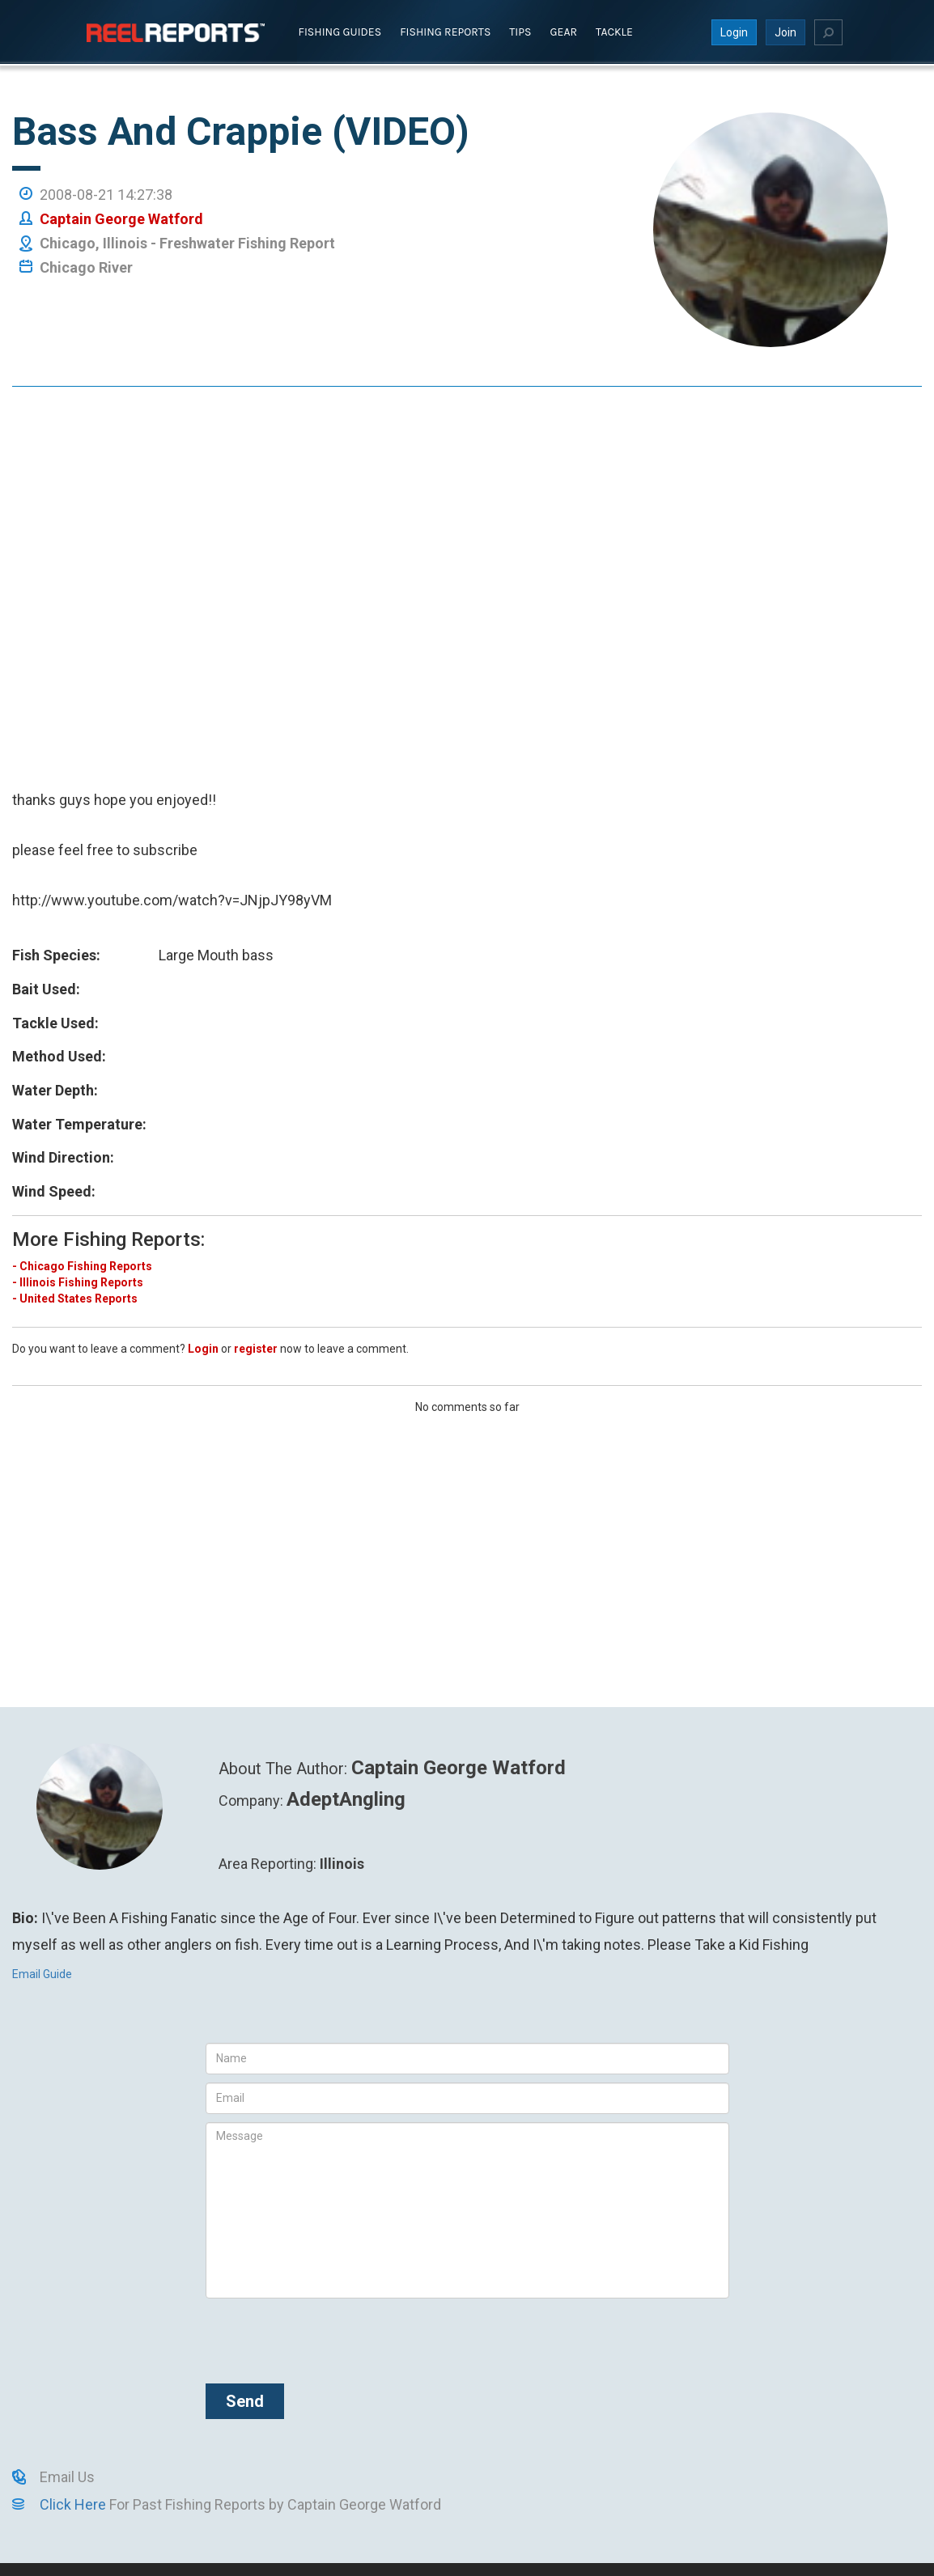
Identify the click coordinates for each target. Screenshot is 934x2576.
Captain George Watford (121, 218)
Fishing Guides (340, 31)
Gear (564, 31)
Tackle (614, 31)
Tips (520, 31)
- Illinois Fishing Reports (77, 1281)
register (256, 1347)
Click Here (73, 2503)
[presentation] (329, 2337)
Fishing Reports (445, 31)
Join (785, 31)
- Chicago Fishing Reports (82, 1265)
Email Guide (42, 1973)
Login (734, 31)
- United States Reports (75, 1297)
